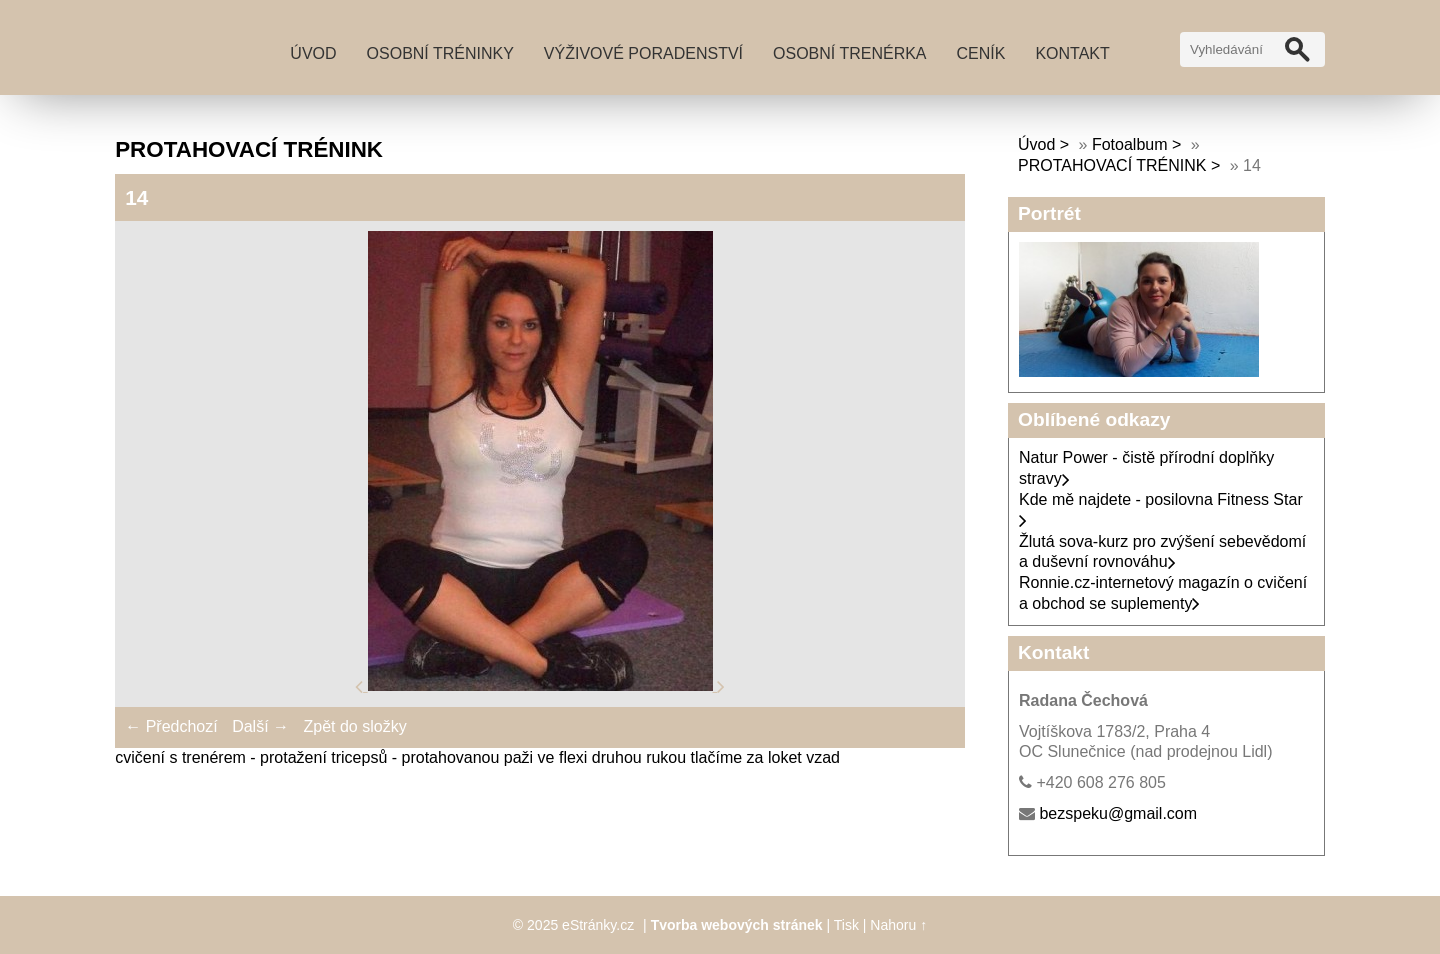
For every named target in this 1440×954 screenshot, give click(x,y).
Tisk (846, 925)
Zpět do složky (354, 726)
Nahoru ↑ (898, 925)
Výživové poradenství (643, 53)
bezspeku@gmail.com (1118, 813)
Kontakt (1072, 53)
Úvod (313, 53)
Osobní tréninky (440, 53)
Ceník (981, 53)
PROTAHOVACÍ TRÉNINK (1112, 165)
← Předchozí (171, 726)
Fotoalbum (1130, 144)
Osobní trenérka (850, 53)
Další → (260, 726)
